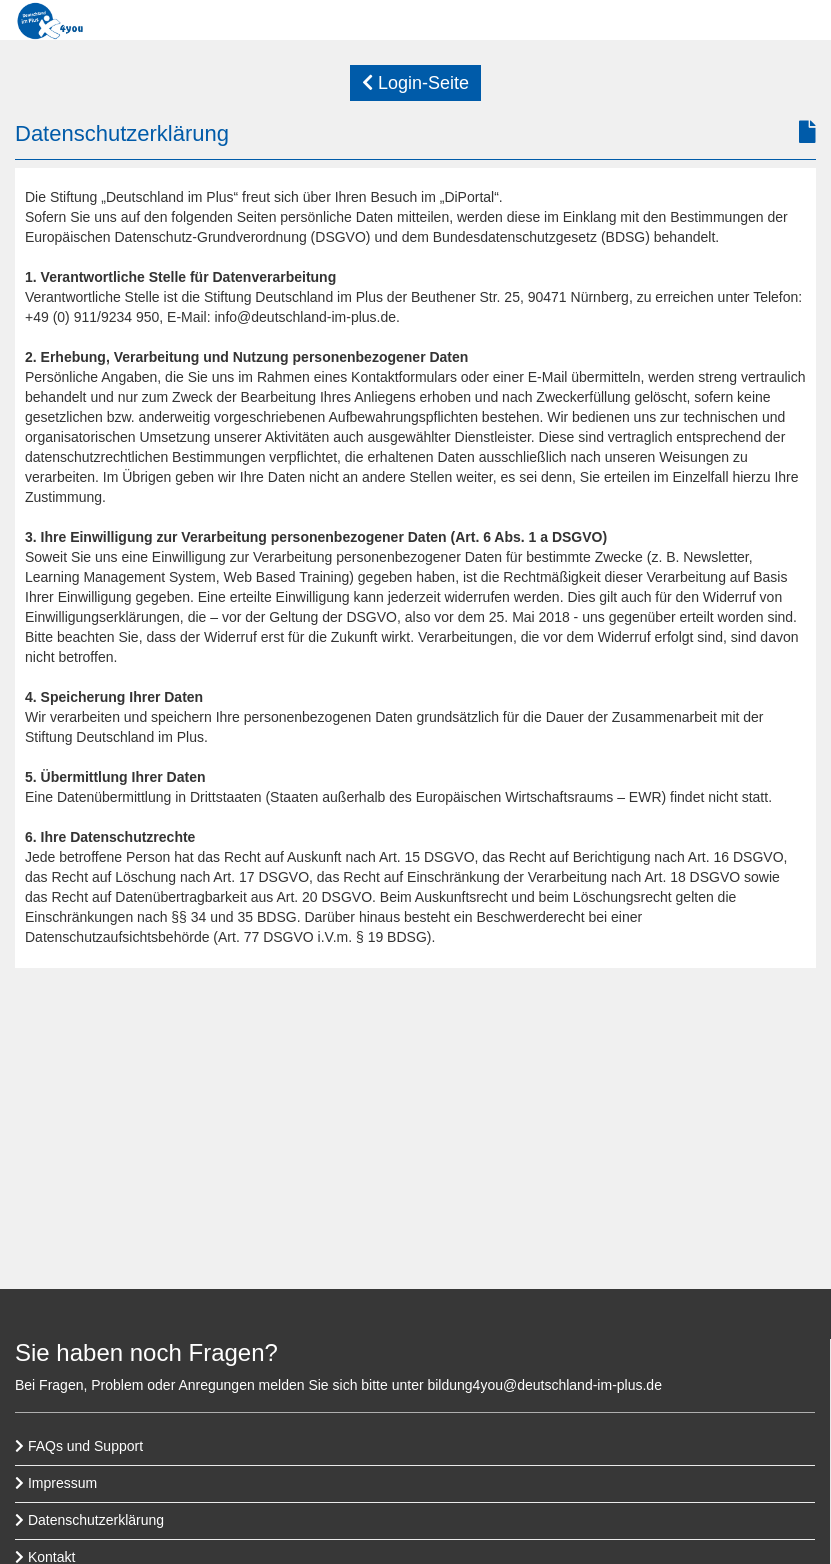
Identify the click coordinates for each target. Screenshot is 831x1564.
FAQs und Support (79, 1446)
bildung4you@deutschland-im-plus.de (544, 1385)
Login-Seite (415, 83)
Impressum (56, 1483)
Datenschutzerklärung (89, 1520)
